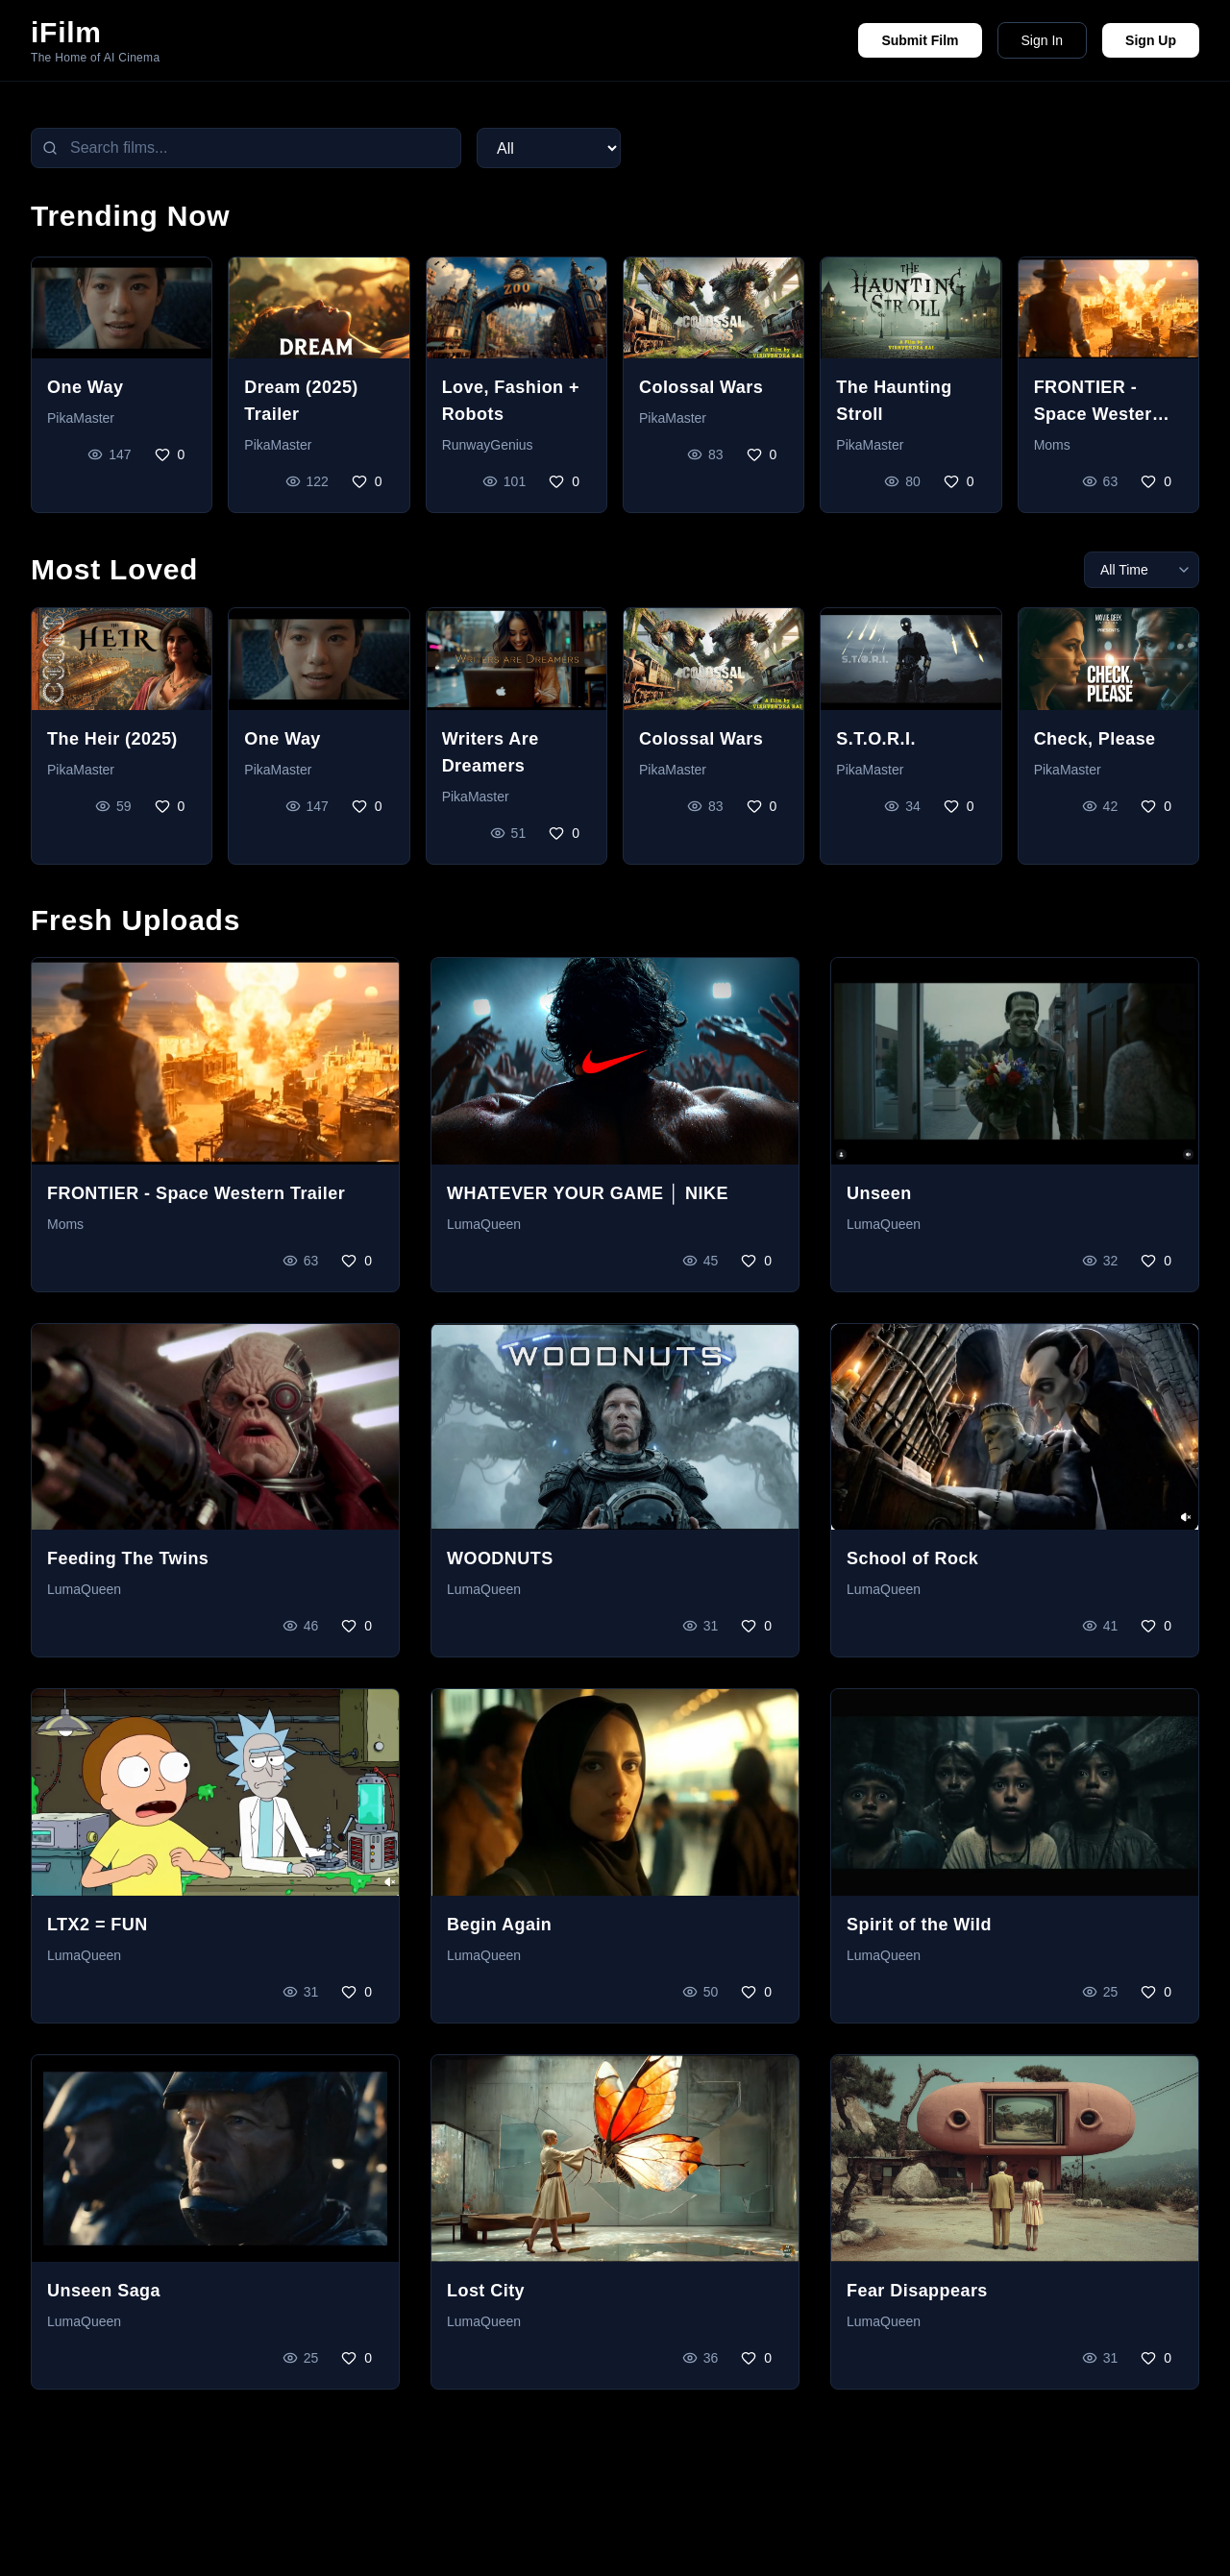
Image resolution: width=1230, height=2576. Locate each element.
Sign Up (1150, 40)
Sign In (1042, 40)
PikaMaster (80, 418)
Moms (1052, 445)
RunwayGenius (487, 445)
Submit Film (919, 40)
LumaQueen (484, 1224)
